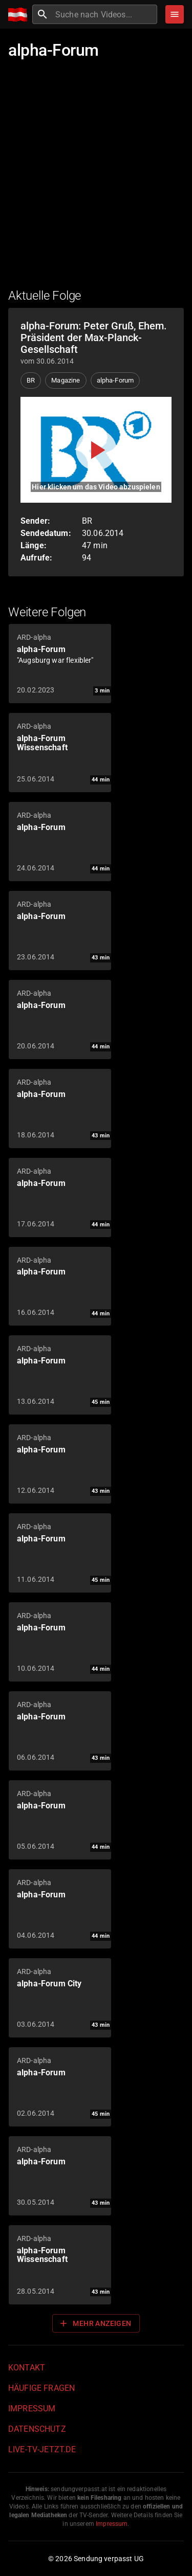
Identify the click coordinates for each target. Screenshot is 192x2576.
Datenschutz (37, 2429)
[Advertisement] (96, 180)
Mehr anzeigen (94, 2323)
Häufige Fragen (41, 2388)
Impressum (31, 2408)
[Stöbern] (174, 14)
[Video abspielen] (96, 450)
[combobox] (105, 14)
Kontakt (26, 2367)
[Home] (20, 14)
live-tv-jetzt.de (42, 2449)
